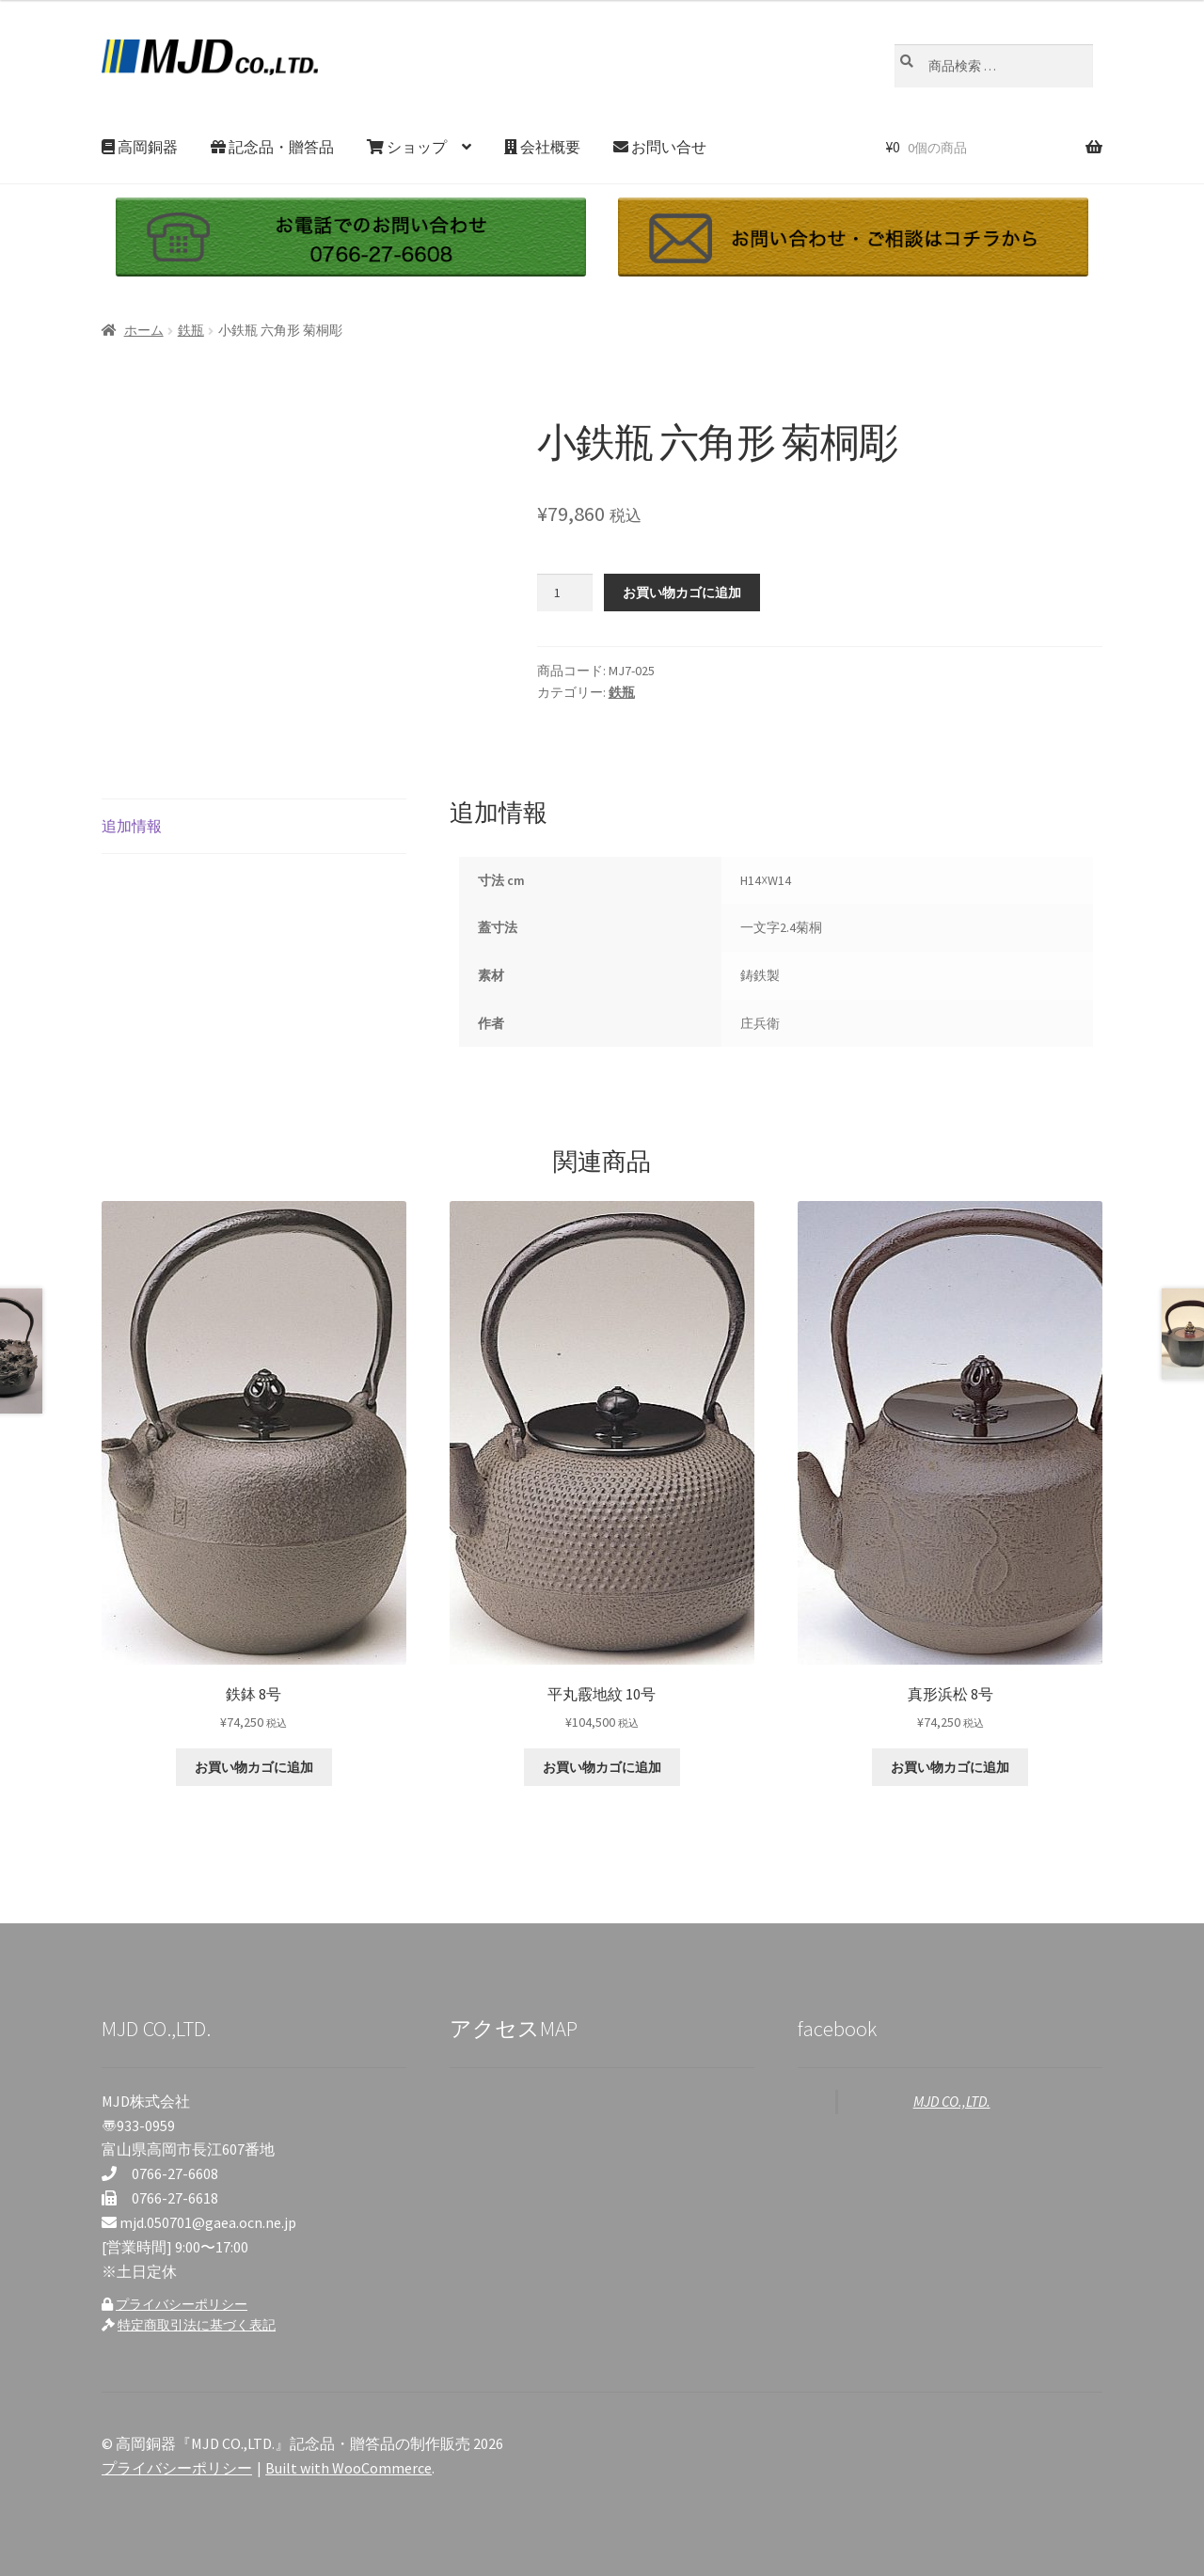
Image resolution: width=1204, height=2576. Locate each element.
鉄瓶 (191, 330)
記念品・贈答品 (272, 146)
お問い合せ (659, 146)
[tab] (254, 827)
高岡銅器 (140, 146)
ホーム (144, 330)
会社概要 (542, 146)
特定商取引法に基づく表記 (197, 2324)
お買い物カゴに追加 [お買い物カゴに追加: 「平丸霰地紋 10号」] (602, 1767)
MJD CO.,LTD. (951, 2101)
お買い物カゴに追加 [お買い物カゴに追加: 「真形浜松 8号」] (950, 1767)
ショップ (407, 146)
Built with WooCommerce (348, 2467)
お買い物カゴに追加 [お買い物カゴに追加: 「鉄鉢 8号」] (254, 1767)
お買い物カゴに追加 (682, 592)
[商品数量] (565, 592)
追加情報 (132, 825)
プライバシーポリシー (181, 2304)
